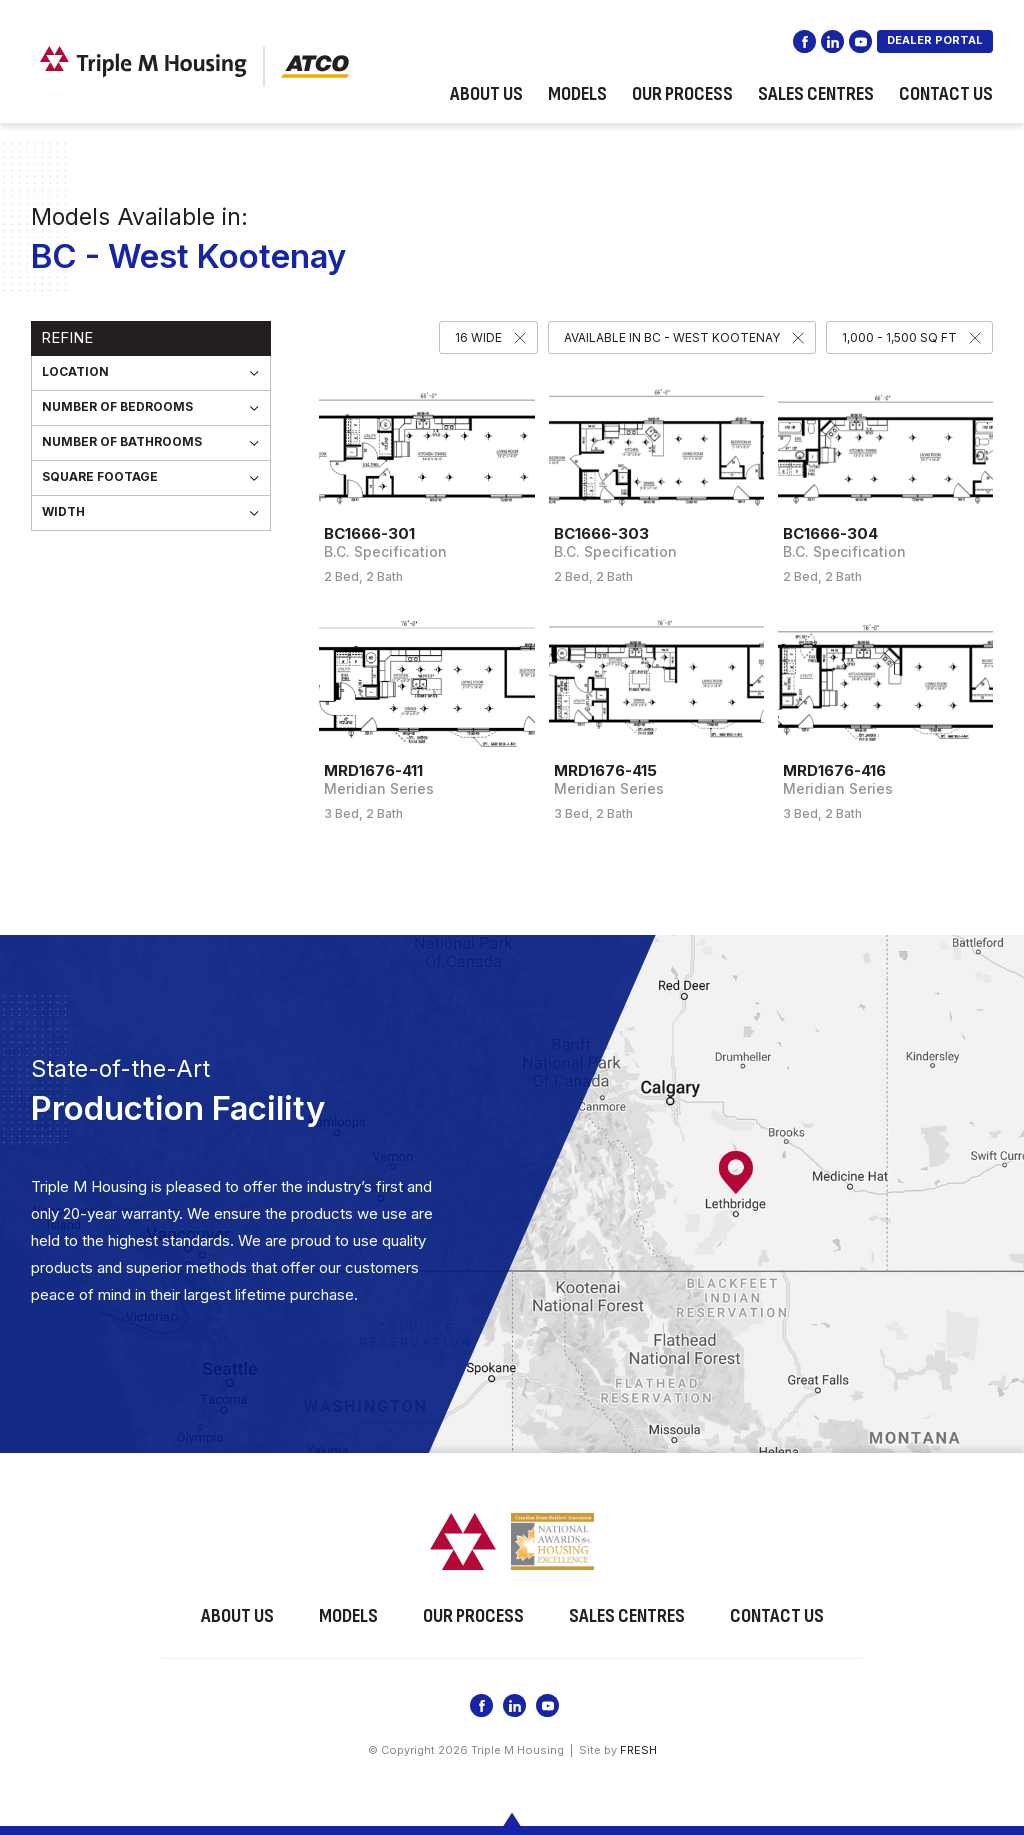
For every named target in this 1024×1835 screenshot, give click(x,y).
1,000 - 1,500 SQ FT (899, 337)
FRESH (638, 1750)
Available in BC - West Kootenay (672, 337)
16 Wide (478, 337)
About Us (486, 94)
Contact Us (946, 94)
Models (577, 94)
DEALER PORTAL (935, 40)
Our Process (682, 94)
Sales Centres (816, 94)
